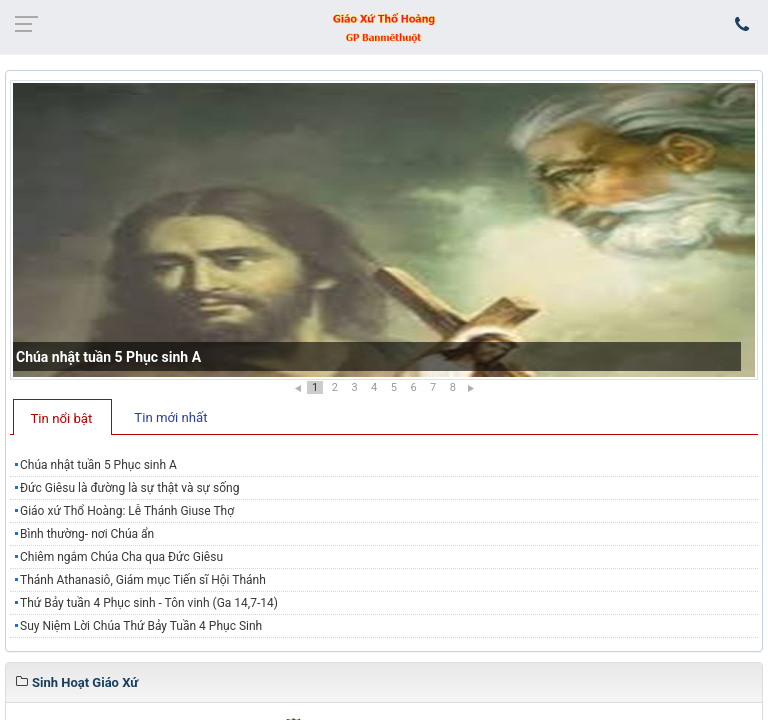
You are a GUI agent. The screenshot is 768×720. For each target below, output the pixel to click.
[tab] (62, 417)
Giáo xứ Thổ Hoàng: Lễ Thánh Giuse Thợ (127, 511)
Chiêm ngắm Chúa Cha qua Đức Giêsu (121, 557)
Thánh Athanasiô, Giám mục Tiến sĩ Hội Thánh (143, 580)
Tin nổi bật (62, 418)
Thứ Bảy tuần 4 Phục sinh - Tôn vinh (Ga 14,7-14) (149, 603)
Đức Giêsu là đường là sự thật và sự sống (129, 488)
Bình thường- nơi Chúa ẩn (87, 534)
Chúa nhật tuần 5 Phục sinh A (108, 357)
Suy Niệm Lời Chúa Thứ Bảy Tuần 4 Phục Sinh (141, 626)
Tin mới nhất (170, 417)
